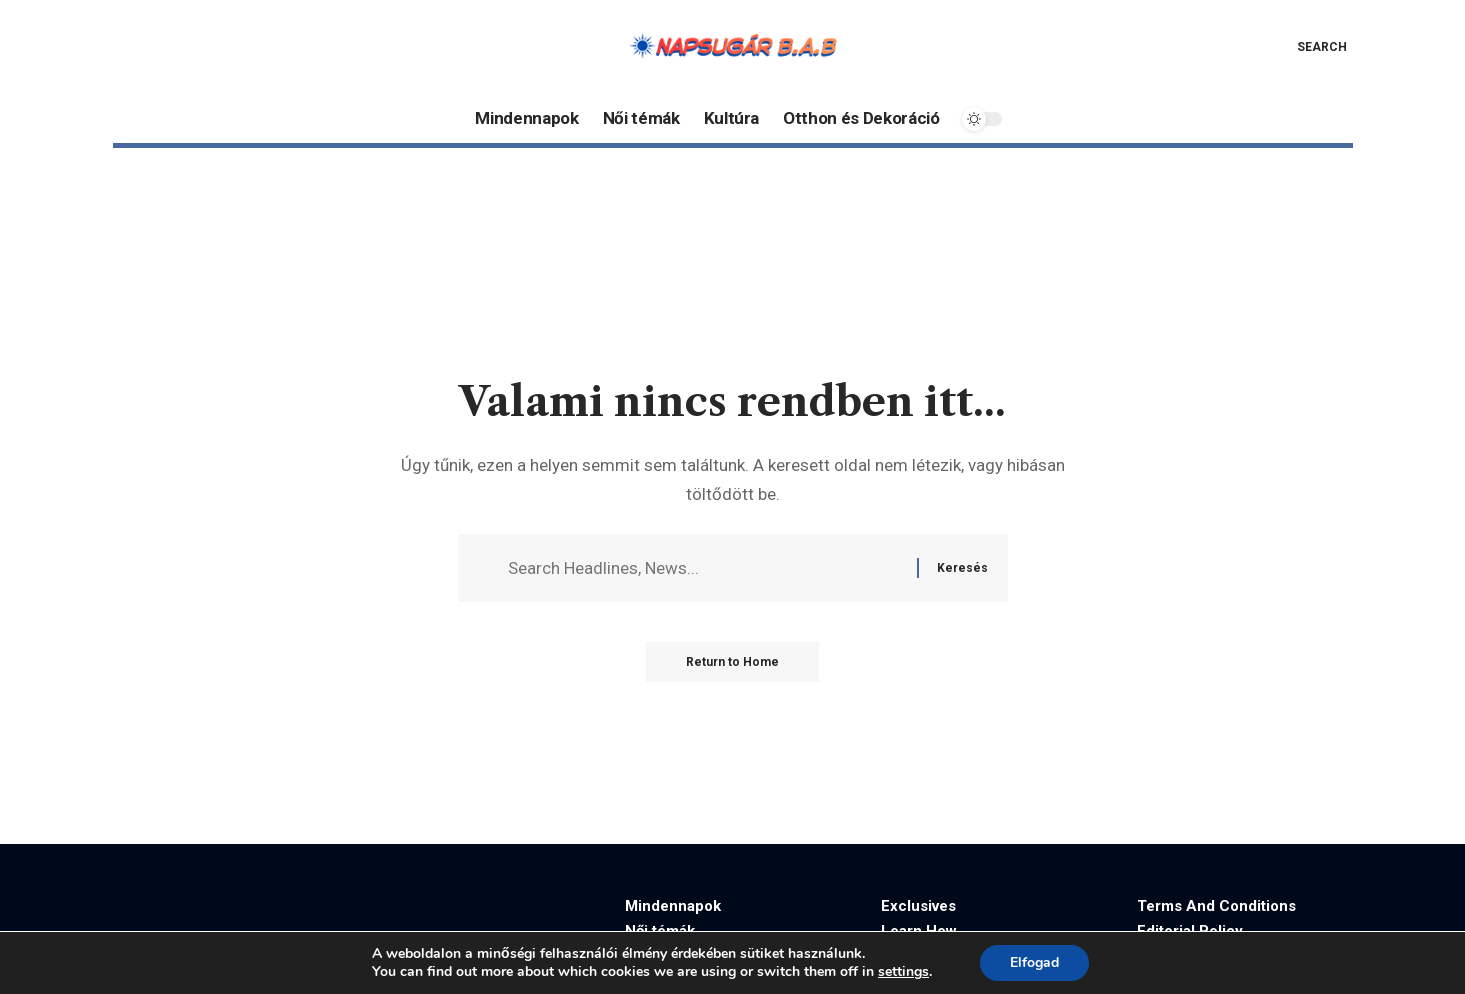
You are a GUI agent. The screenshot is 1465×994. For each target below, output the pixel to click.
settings (903, 972)
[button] (1307, 47)
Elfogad (1034, 962)
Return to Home (732, 662)
